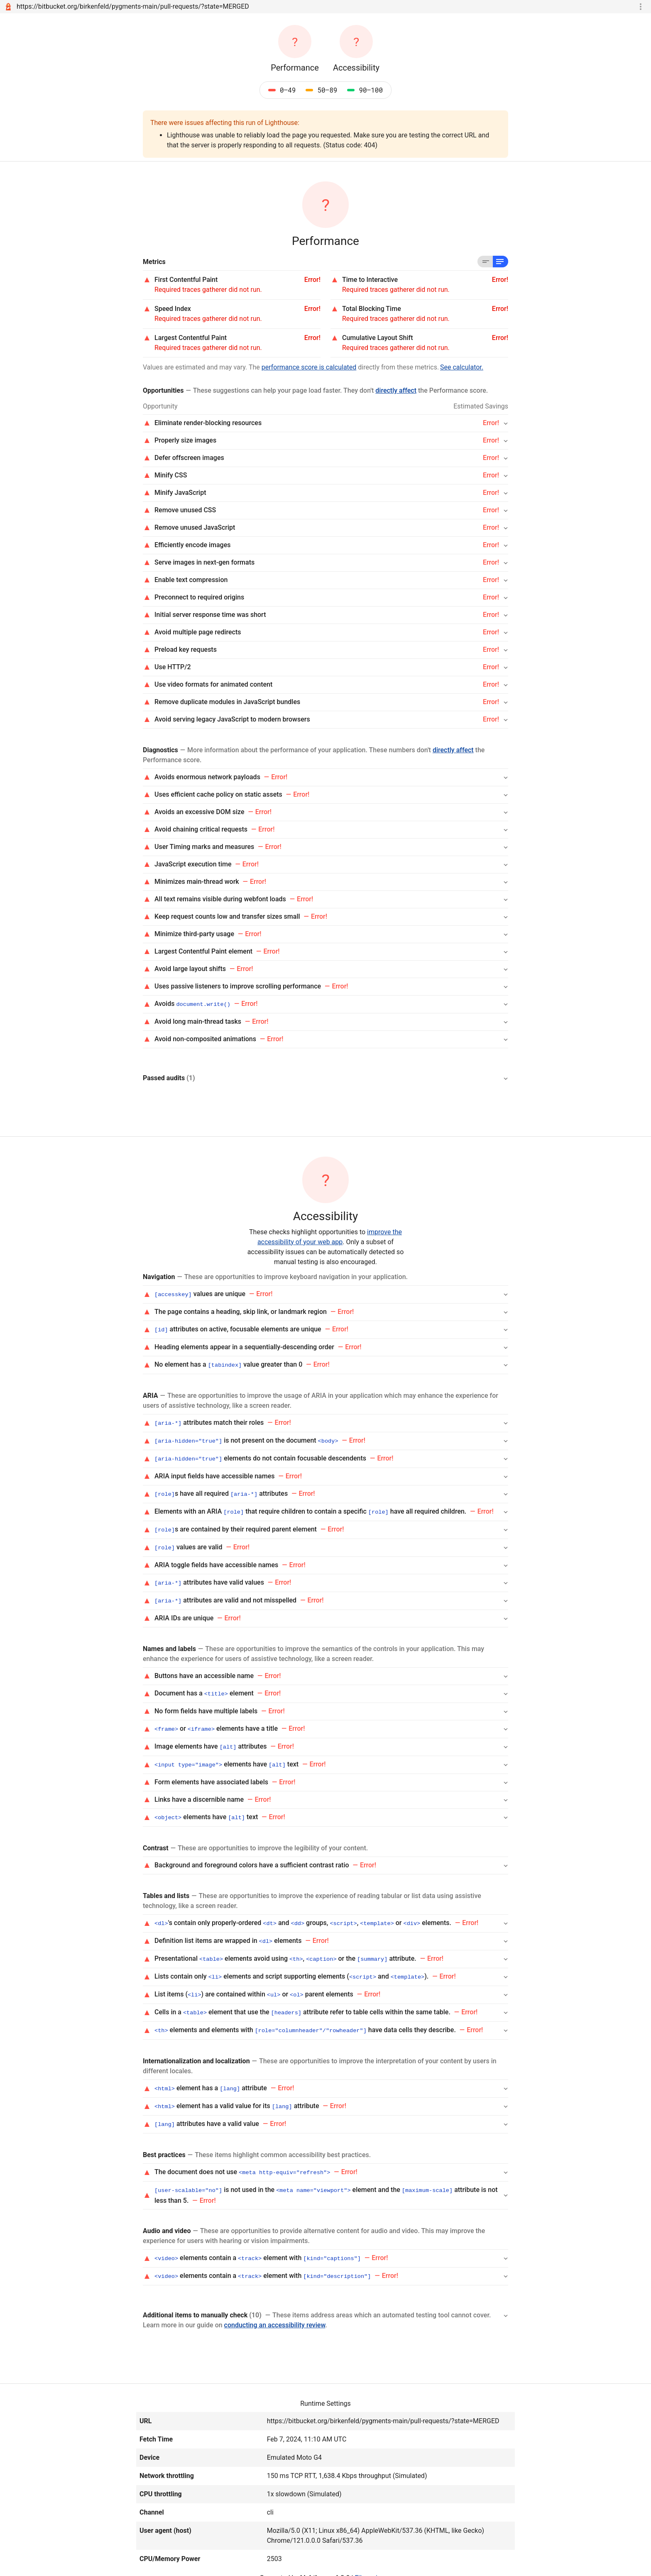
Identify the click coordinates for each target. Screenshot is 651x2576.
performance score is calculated (309, 367)
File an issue (373, 2564)
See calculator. (461, 367)
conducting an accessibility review (275, 2311)
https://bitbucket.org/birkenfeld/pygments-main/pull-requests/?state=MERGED (133, 6)
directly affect (395, 390)
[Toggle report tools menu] (641, 7)
